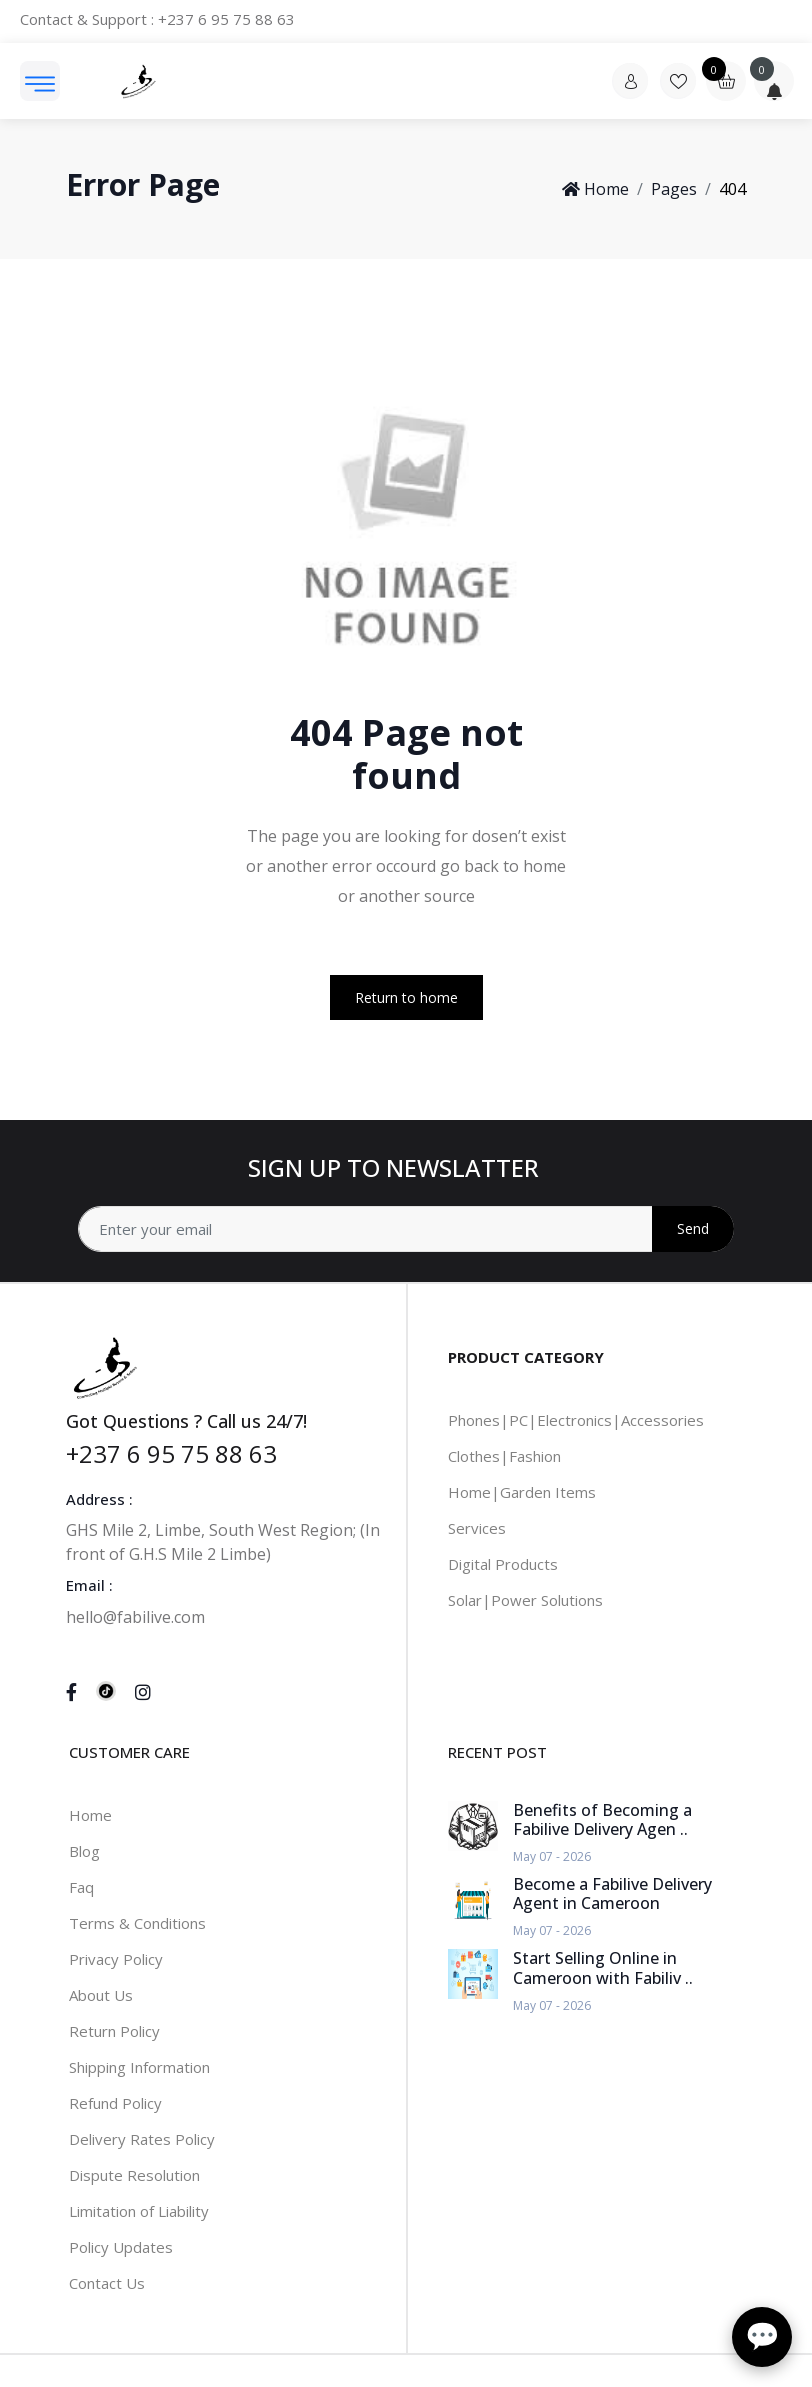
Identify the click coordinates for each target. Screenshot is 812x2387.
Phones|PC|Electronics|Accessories (576, 1420)
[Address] (406, 1229)
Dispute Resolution (134, 2175)
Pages (674, 189)
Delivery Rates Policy (142, 2139)
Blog (84, 1851)
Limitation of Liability (139, 2211)
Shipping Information (139, 2067)
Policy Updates (121, 2247)
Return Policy (114, 2031)
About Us (101, 1995)
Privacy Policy (116, 1959)
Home (595, 189)
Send (693, 1228)
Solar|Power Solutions (525, 1600)
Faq (81, 1887)
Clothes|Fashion (504, 1456)
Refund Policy (115, 2103)
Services (477, 1528)
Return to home (406, 997)
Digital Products (503, 1564)
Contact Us (107, 2283)
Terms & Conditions (137, 1923)
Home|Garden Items (522, 1492)
